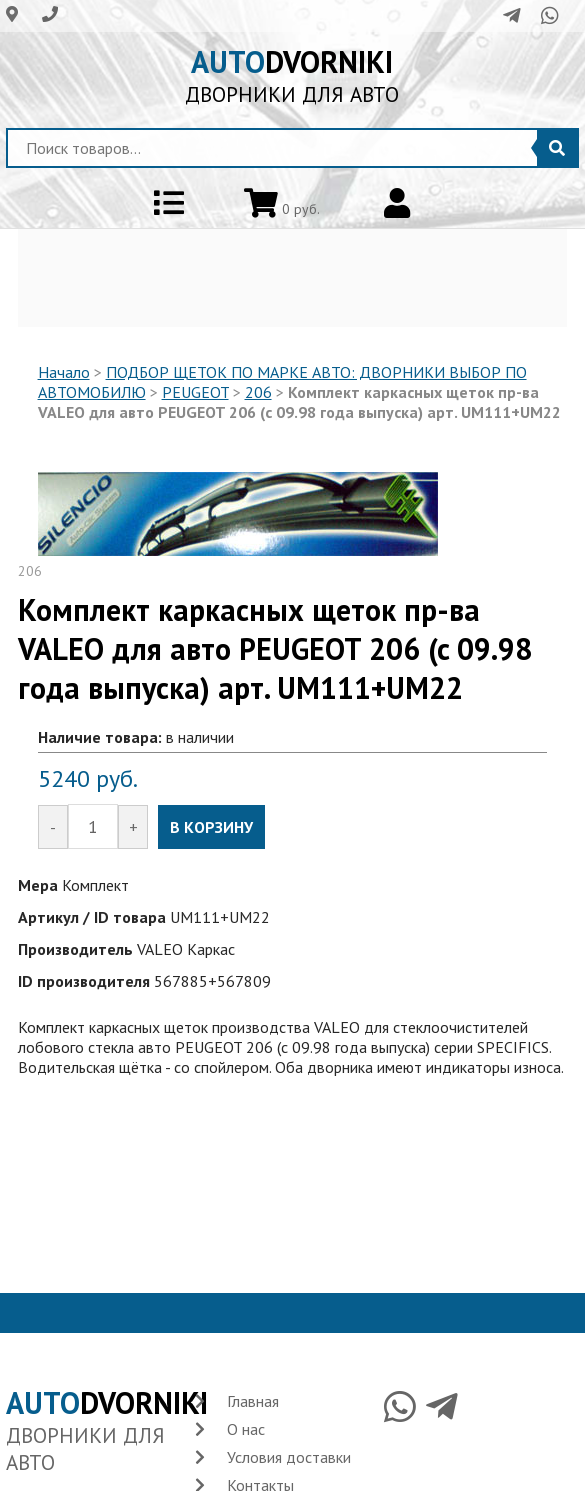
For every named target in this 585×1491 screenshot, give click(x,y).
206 (258, 392)
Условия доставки (289, 1457)
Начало (64, 372)
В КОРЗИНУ (211, 827)
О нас (246, 1429)
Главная (253, 1401)
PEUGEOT (195, 392)
